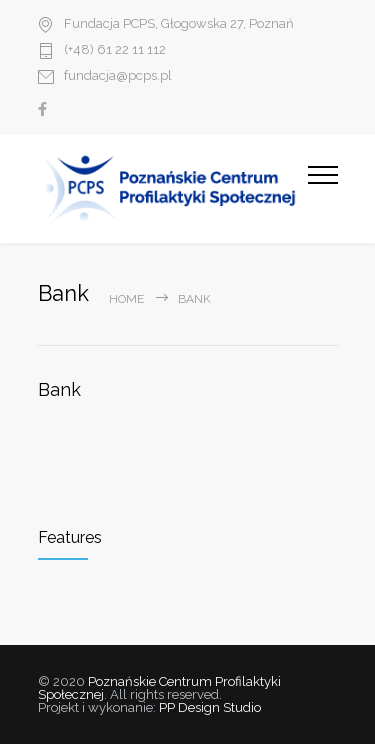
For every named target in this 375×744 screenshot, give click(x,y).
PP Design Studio (210, 707)
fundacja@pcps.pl (118, 76)
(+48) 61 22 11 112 (115, 50)
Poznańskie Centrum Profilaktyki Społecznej (159, 688)
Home (126, 299)
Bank (59, 389)
